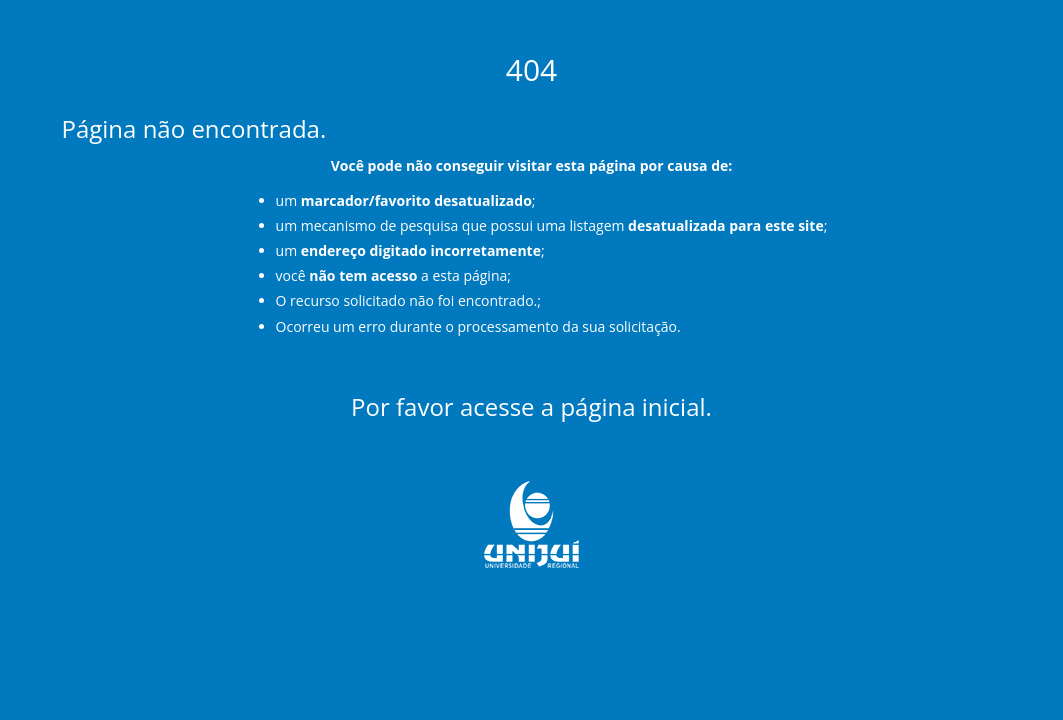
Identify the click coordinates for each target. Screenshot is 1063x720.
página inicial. (636, 406)
